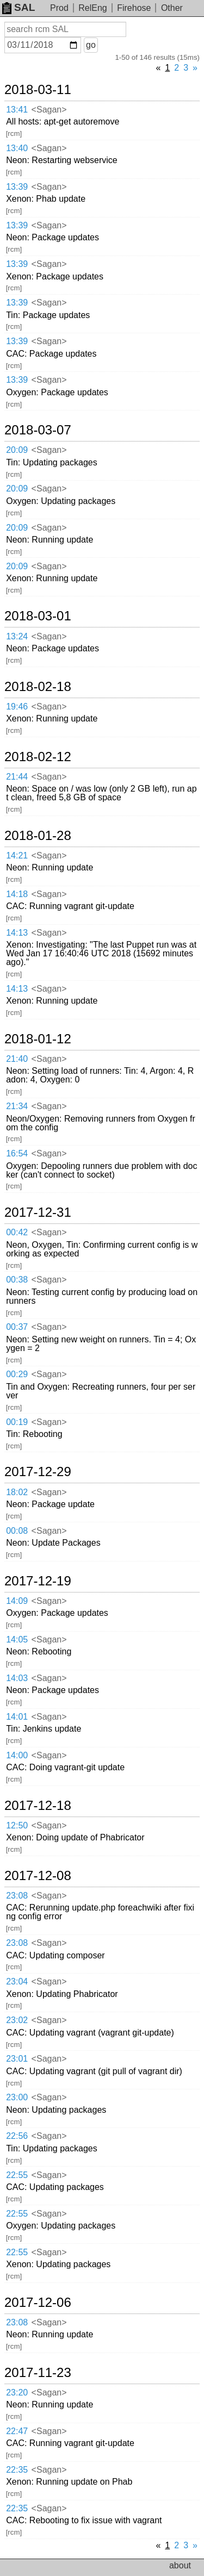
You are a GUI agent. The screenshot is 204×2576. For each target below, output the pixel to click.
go (91, 44)
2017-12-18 (37, 1805)
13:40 (17, 148)
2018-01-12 (37, 1039)
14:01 (17, 1716)
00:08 (17, 1530)
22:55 (17, 2175)
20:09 (17, 450)
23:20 (17, 2392)
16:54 (17, 1153)
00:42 (17, 1232)
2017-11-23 (37, 2372)
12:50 (17, 1825)
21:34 (17, 1106)
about (180, 2565)
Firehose (134, 8)
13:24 (17, 636)
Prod (59, 8)
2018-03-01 (37, 616)
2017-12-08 (37, 1875)
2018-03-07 (37, 430)
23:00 (17, 2097)
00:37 (17, 1326)
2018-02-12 (37, 756)
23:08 (17, 1895)
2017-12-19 (37, 1581)
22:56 (17, 2136)
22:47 (17, 2431)
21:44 (17, 776)
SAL (18, 7)
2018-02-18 (37, 686)
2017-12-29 (37, 1471)
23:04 (17, 1981)
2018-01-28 (37, 835)
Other (172, 8)
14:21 (17, 855)
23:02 (17, 2020)
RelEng (92, 8)
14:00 (17, 1755)
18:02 (17, 1492)
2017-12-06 (37, 2302)
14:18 (17, 894)
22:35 (17, 2469)
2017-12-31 (37, 1212)
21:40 (17, 1058)
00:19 (17, 1422)
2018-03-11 (37, 89)
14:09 (17, 1601)
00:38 (17, 1279)
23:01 (17, 2058)
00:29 (17, 1374)
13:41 (17, 109)
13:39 (17, 186)
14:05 (17, 1639)
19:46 (17, 706)
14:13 (17, 932)
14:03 (17, 1678)
